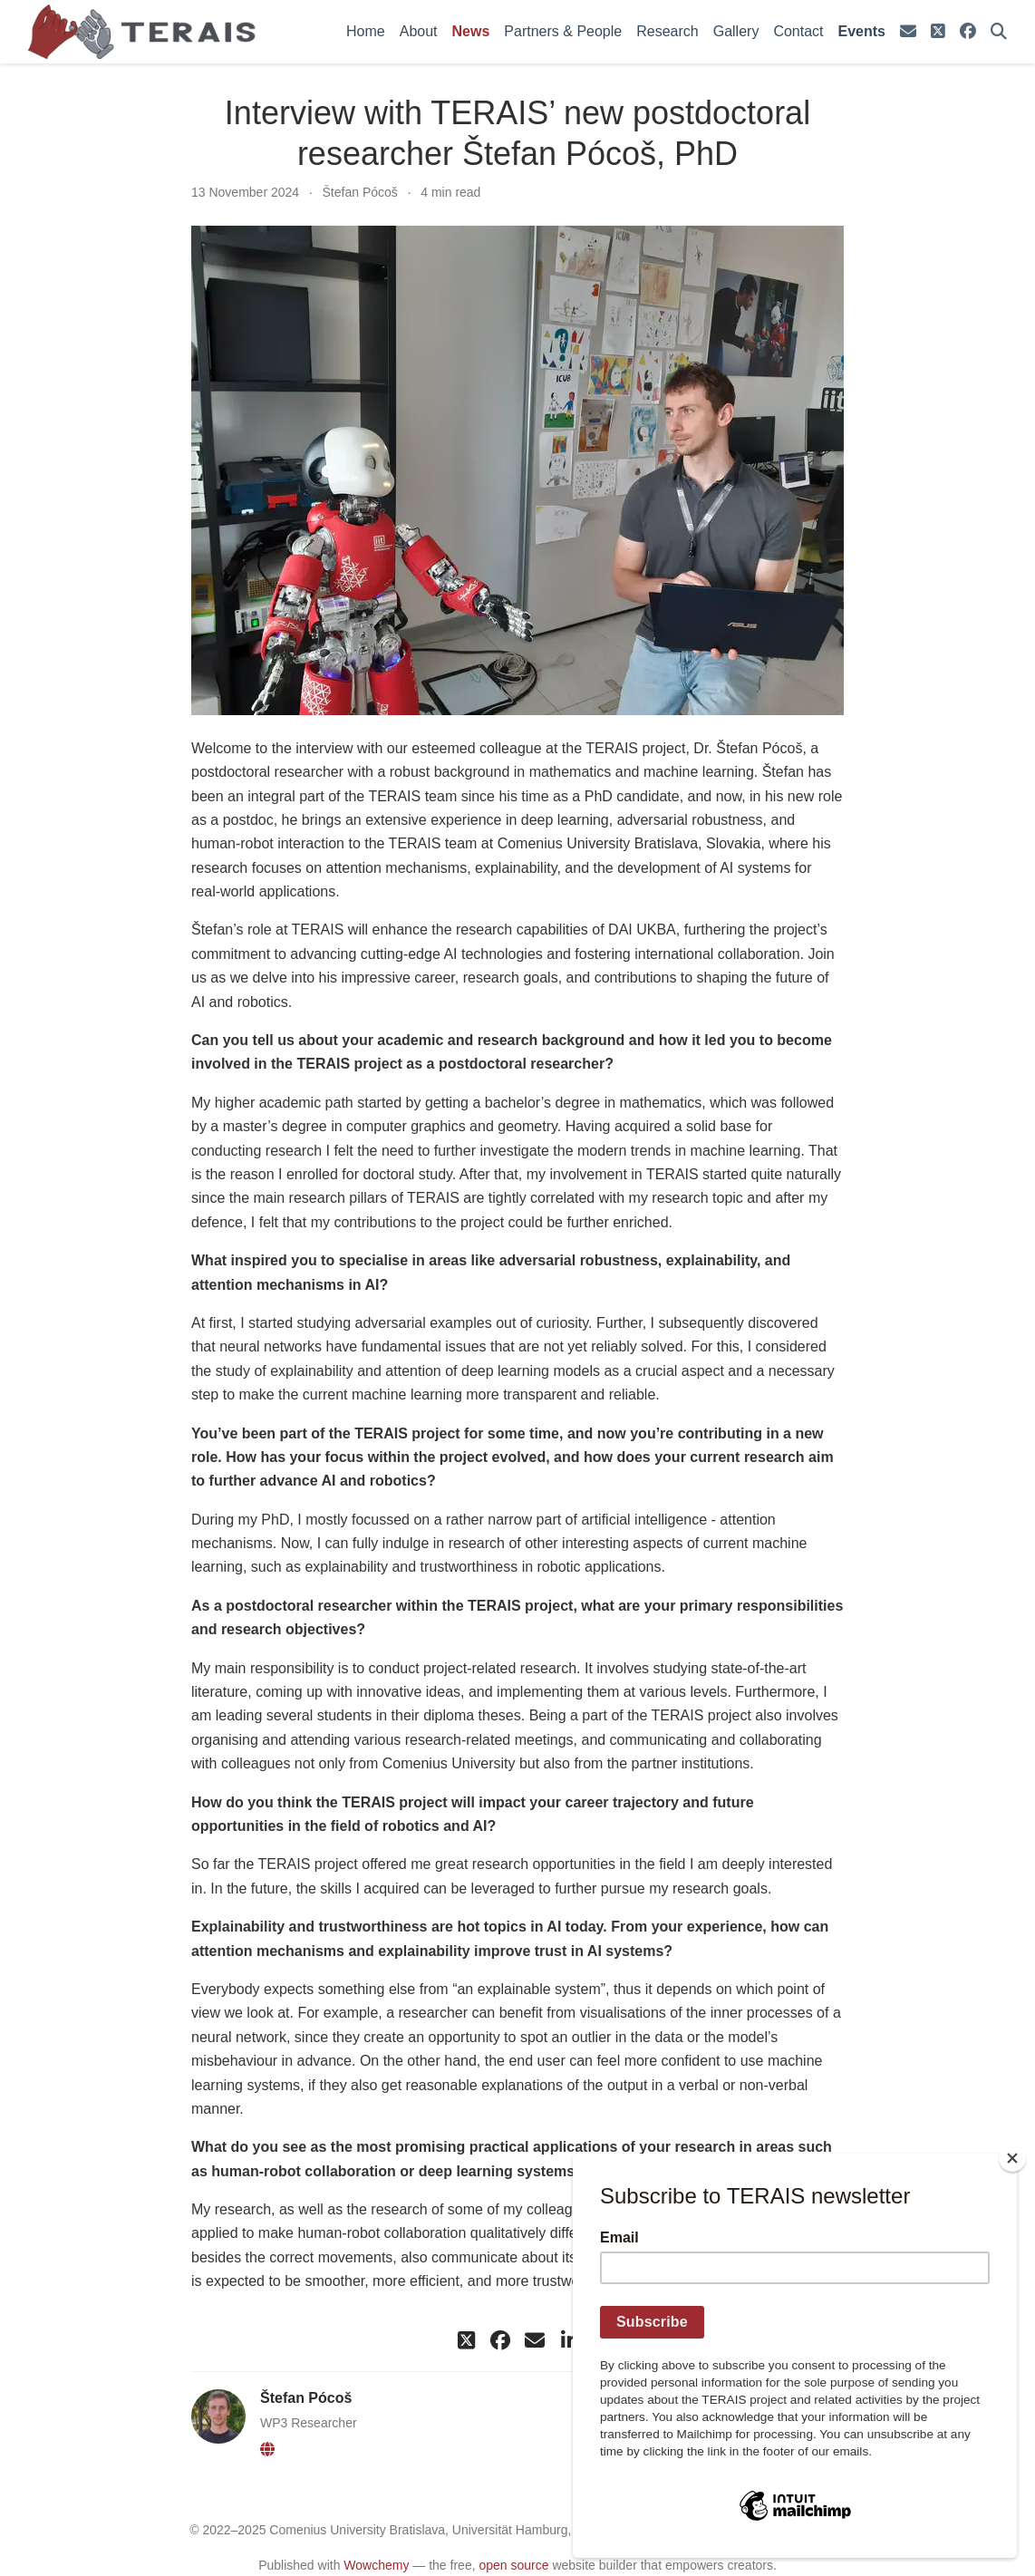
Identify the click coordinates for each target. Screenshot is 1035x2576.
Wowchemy (376, 2565)
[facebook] (968, 32)
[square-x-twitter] (938, 32)
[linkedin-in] (569, 2340)
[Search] (999, 32)
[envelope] (908, 32)
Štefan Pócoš (360, 192)
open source (513, 2565)
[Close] (1012, 2158)
